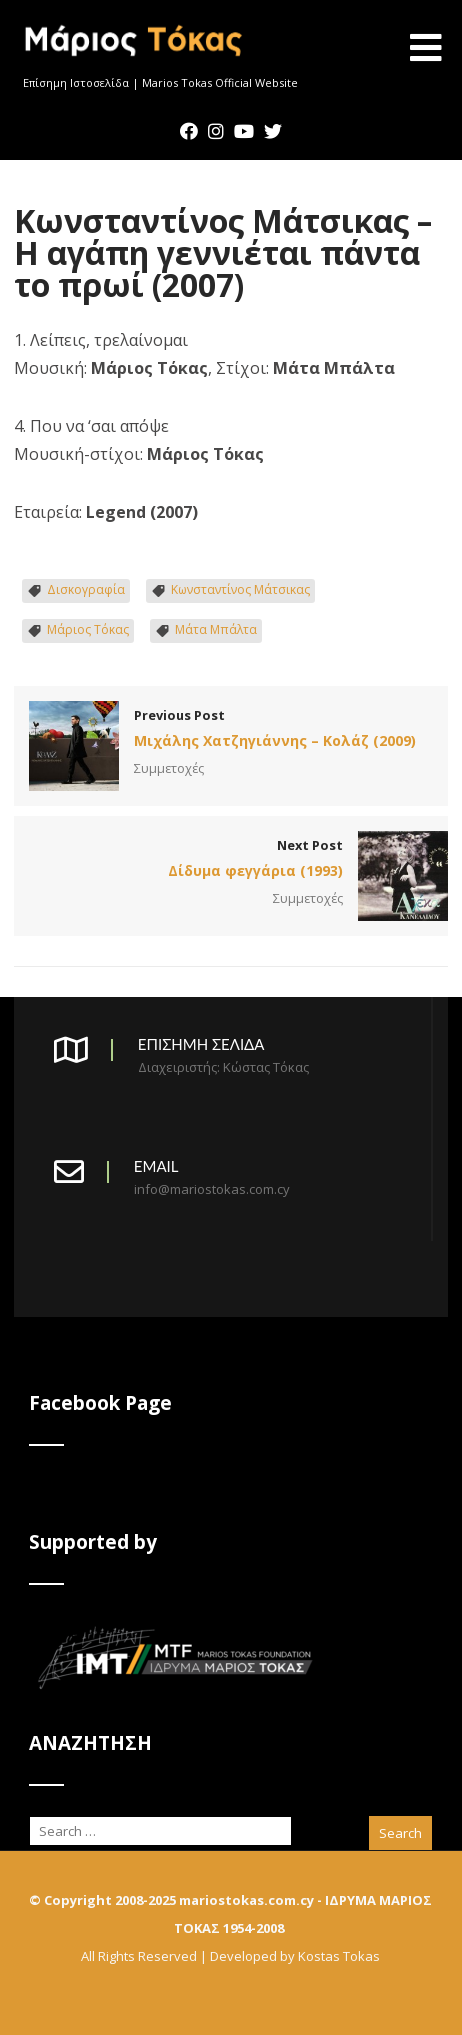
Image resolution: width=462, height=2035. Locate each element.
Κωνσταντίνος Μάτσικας (240, 589)
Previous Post (231, 730)
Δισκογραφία (86, 589)
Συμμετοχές (169, 768)
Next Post (231, 860)
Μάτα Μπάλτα (216, 629)
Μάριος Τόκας (88, 629)
